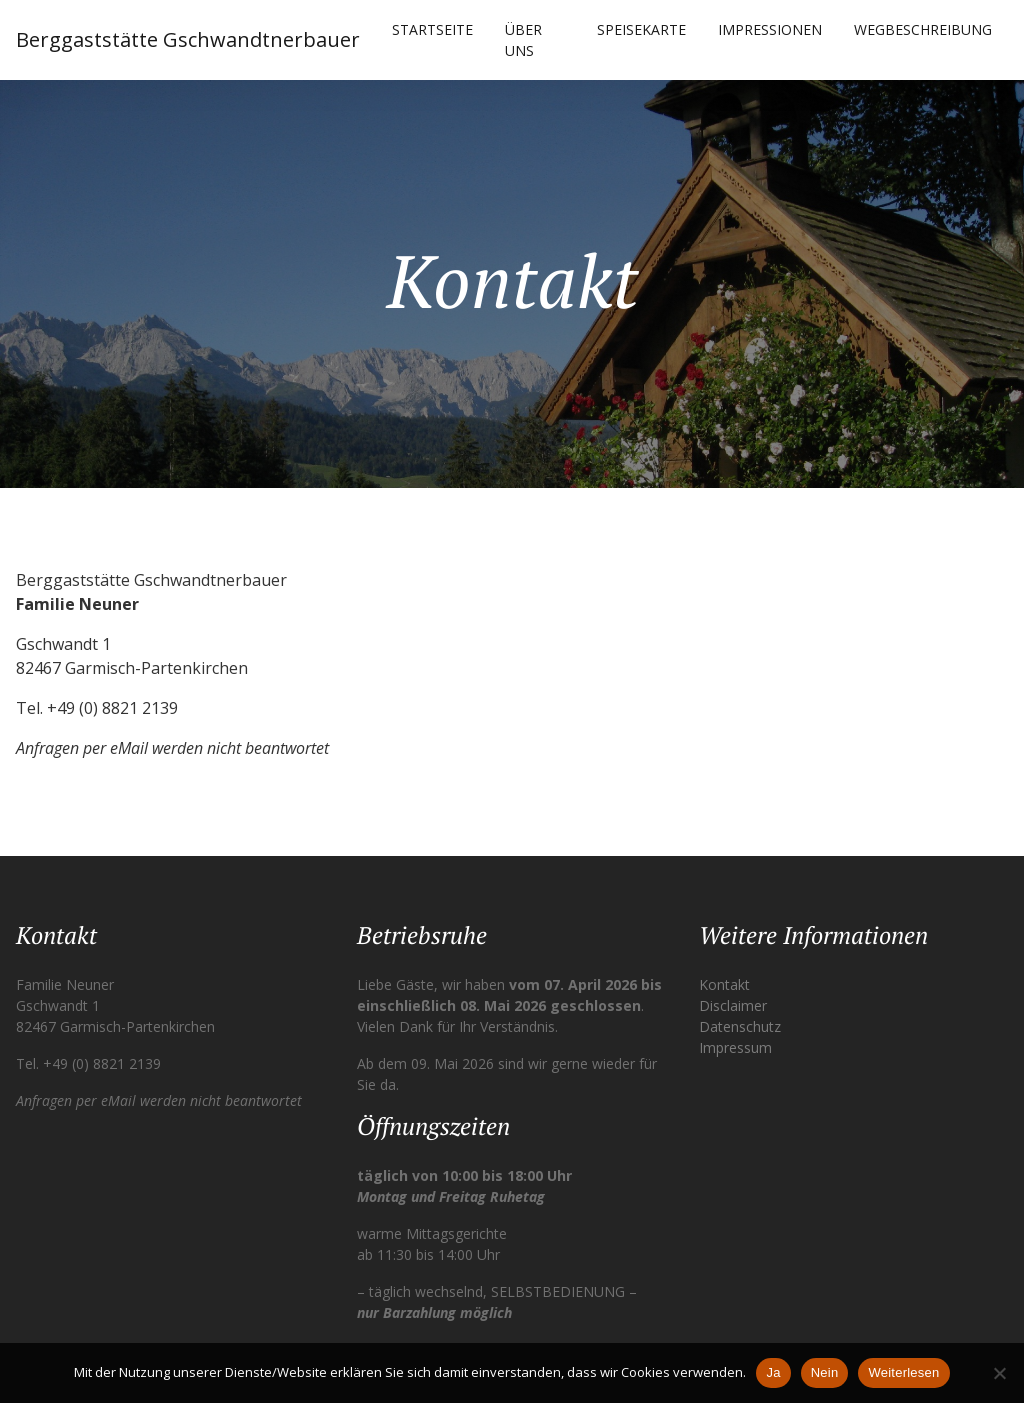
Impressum (735, 1047)
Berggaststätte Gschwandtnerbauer (188, 39)
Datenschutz (740, 1026)
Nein (825, 1372)
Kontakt (724, 984)
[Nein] (999, 1373)
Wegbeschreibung (923, 29)
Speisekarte (641, 29)
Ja (773, 1372)
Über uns (523, 40)
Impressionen (770, 29)
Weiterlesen (903, 1372)
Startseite (432, 29)
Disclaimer (733, 1005)
